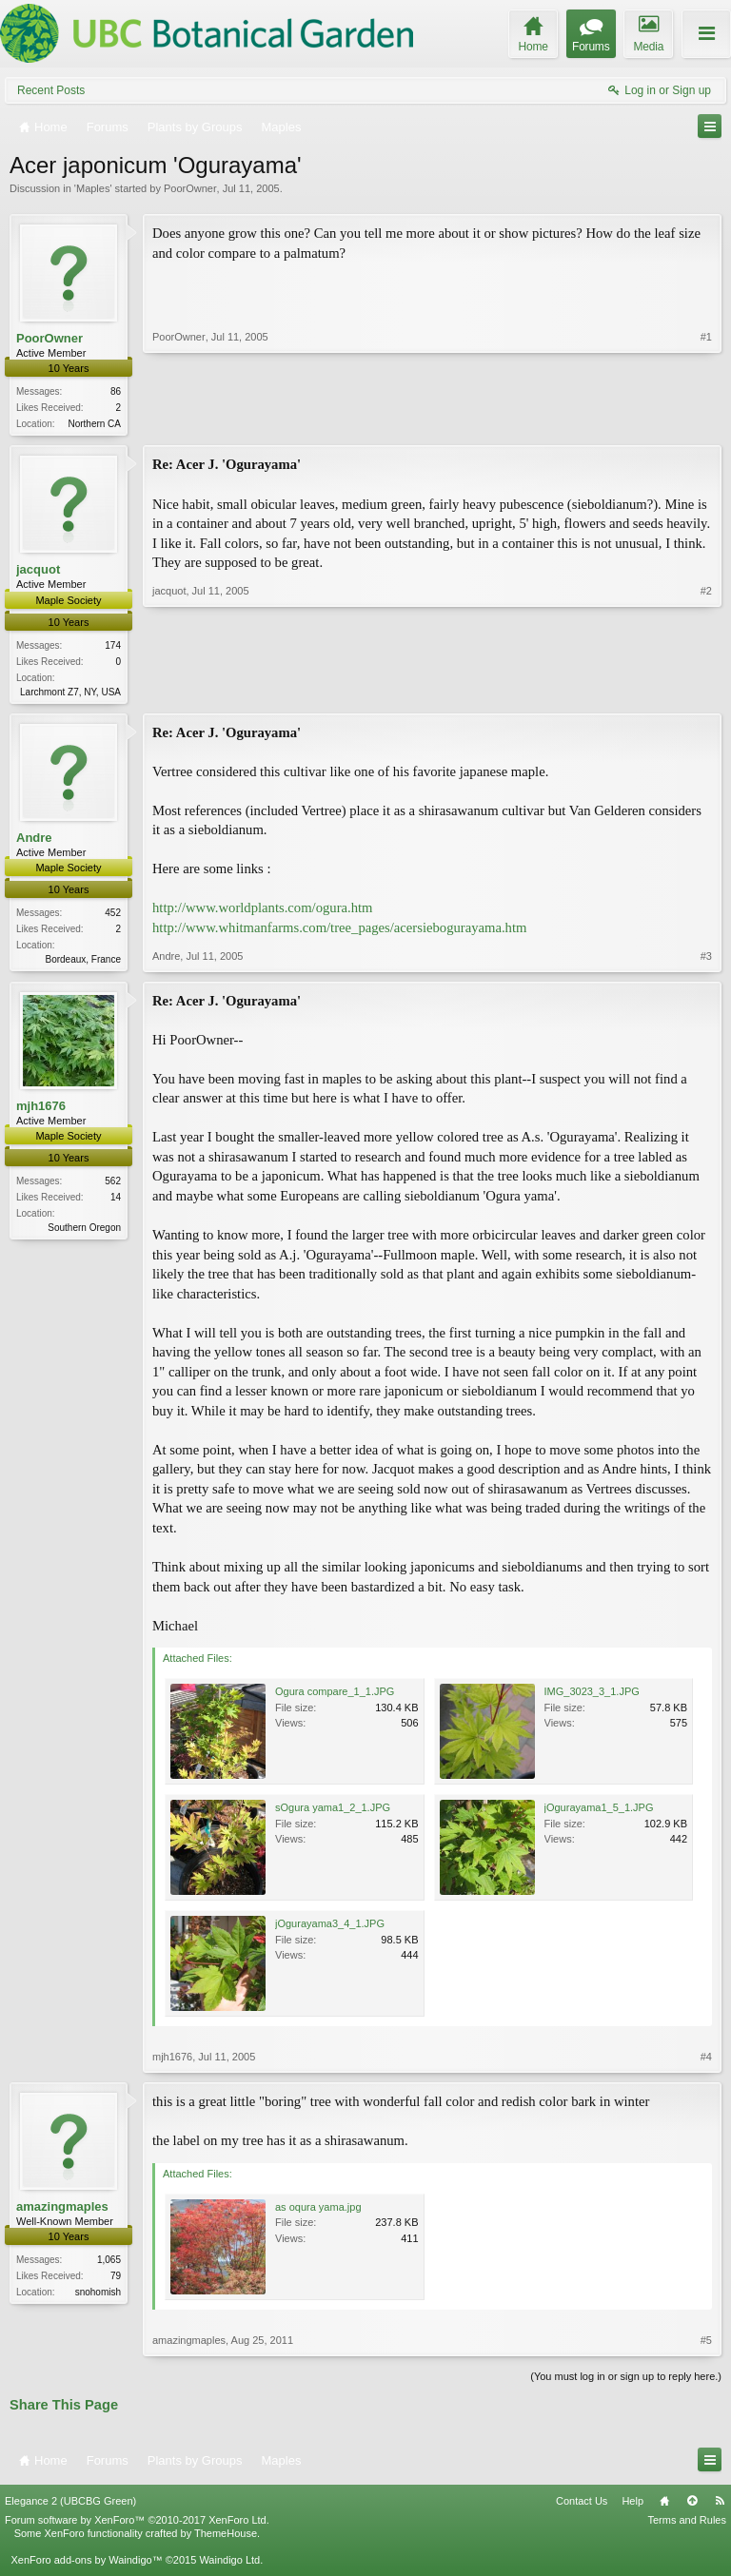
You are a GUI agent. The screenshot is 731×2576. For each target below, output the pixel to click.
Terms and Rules (686, 2523)
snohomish (98, 2297)
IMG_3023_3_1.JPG (592, 1696)
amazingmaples (62, 2211)
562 (113, 1186)
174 (113, 647)
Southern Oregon (84, 1232)
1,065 (109, 2264)
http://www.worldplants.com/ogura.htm (262, 911)
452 (113, 916)
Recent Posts (51, 90)
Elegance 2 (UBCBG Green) (70, 2505)
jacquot (38, 571)
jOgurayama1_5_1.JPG (599, 1812)
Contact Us (581, 2505)
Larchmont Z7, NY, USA (70, 694)
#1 (706, 421)
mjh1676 (41, 1110)
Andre (34, 840)
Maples (92, 188)
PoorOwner (190, 188)
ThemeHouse (225, 2538)
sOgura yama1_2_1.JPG (332, 1812)
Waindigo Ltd (229, 2564)
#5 (706, 2345)
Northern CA (94, 424)
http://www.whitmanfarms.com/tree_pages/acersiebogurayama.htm (339, 931)
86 (115, 391)
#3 (706, 960)
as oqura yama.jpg (318, 2211)
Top (692, 2505)
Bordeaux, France (84, 963)
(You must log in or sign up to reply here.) (625, 2381)
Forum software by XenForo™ (137, 2523)
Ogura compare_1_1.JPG (334, 1696)
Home (664, 2505)
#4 (706, 2061)
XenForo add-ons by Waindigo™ (86, 2564)
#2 (706, 690)
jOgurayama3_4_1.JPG (330, 1928)
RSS (719, 2505)
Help (632, 2505)
